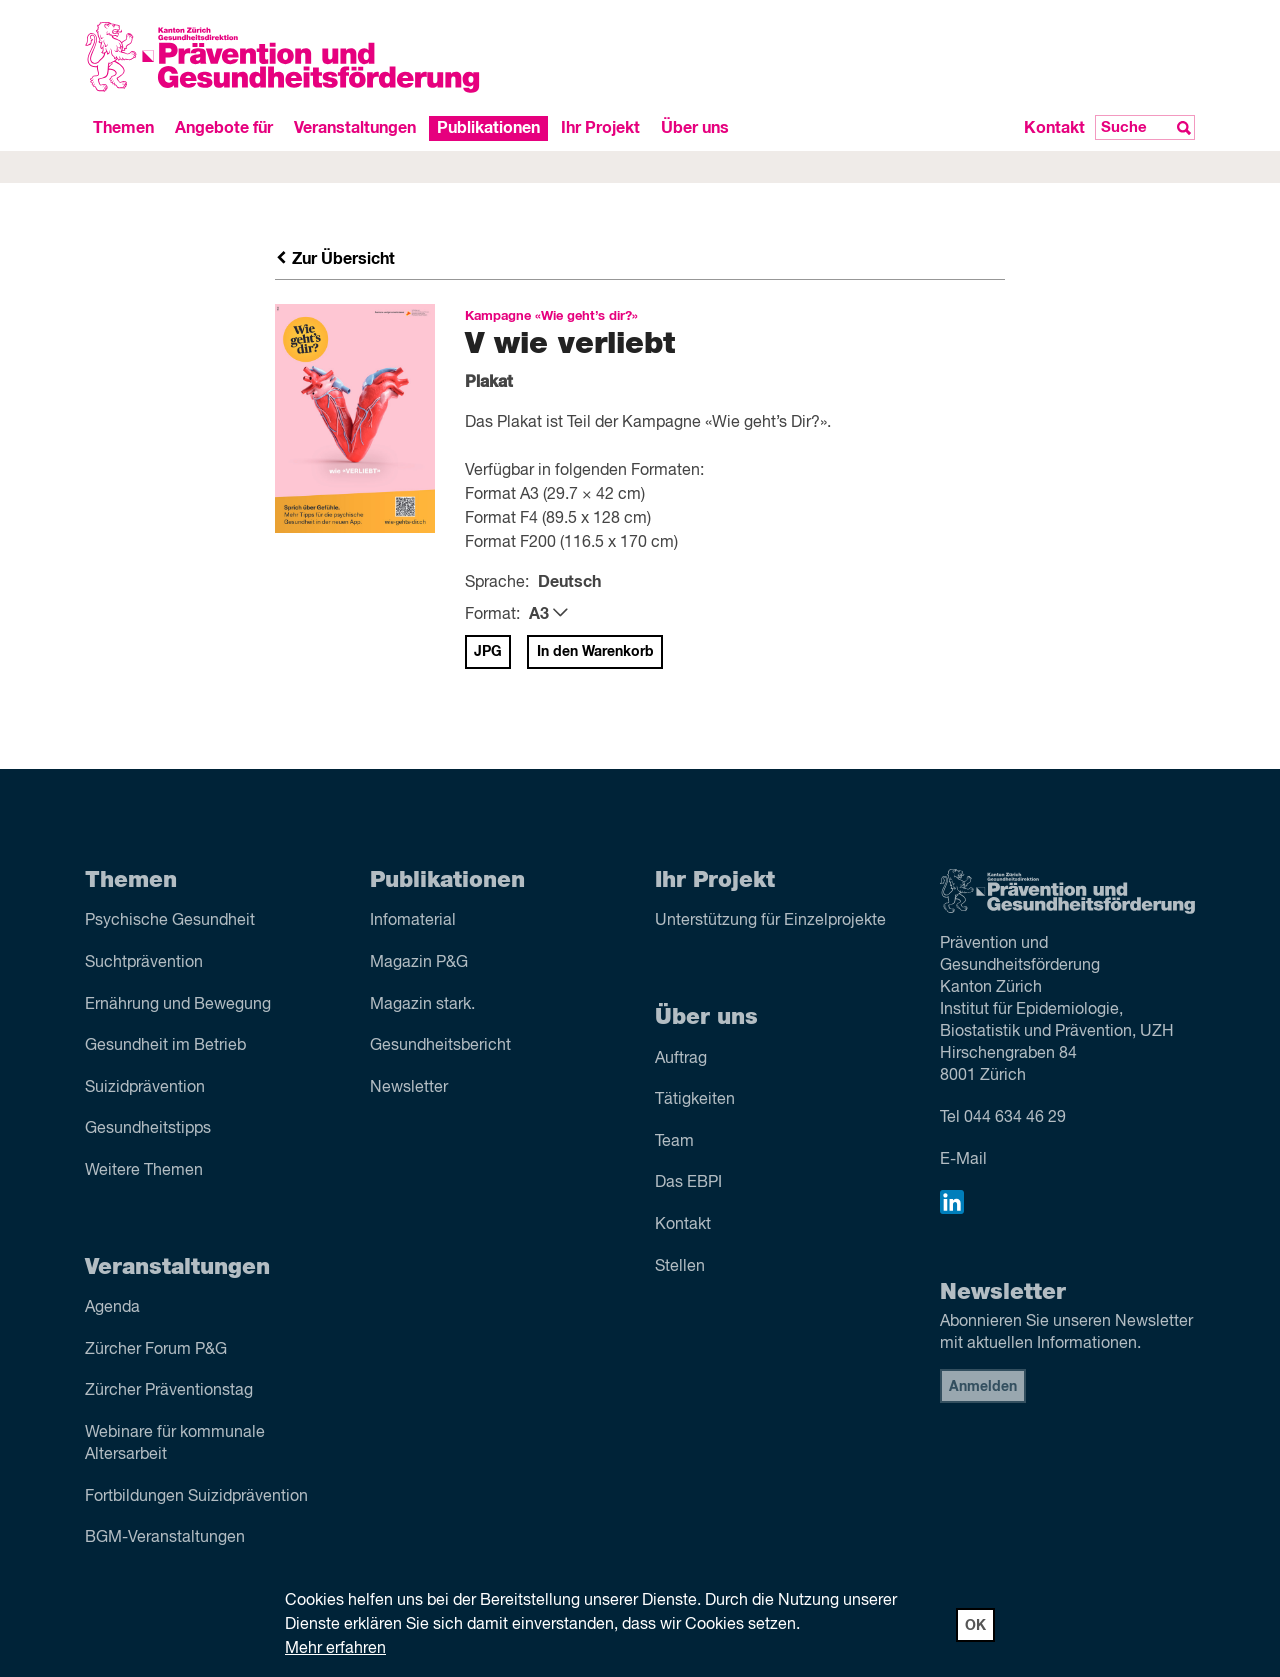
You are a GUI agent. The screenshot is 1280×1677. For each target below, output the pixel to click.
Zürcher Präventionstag (169, 1391)
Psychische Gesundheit (170, 921)
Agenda (112, 1308)
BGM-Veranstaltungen (165, 1538)
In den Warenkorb (595, 652)
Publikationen (488, 128)
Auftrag (681, 1059)
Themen (123, 128)
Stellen (680, 1267)
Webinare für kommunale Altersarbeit (175, 1444)
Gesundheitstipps (148, 1129)
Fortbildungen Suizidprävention (196, 1497)
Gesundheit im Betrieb (165, 1046)
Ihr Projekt (600, 128)
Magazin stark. (422, 1005)
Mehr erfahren (335, 1649)
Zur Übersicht (335, 259)
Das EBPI (688, 1183)
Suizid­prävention (145, 1088)
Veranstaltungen (355, 128)
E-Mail (963, 1160)
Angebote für (224, 128)
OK (975, 1626)
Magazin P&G (419, 963)
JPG (488, 652)
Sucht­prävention (144, 963)
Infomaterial (413, 921)
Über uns (695, 128)
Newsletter (409, 1088)
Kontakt (1054, 128)
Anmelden (983, 1387)
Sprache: (497, 583)
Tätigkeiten (695, 1100)
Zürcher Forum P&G (156, 1350)
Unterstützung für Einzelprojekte (770, 921)
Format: (492, 615)
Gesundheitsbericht (440, 1046)
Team (674, 1142)
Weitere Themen (144, 1171)
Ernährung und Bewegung (178, 1005)
